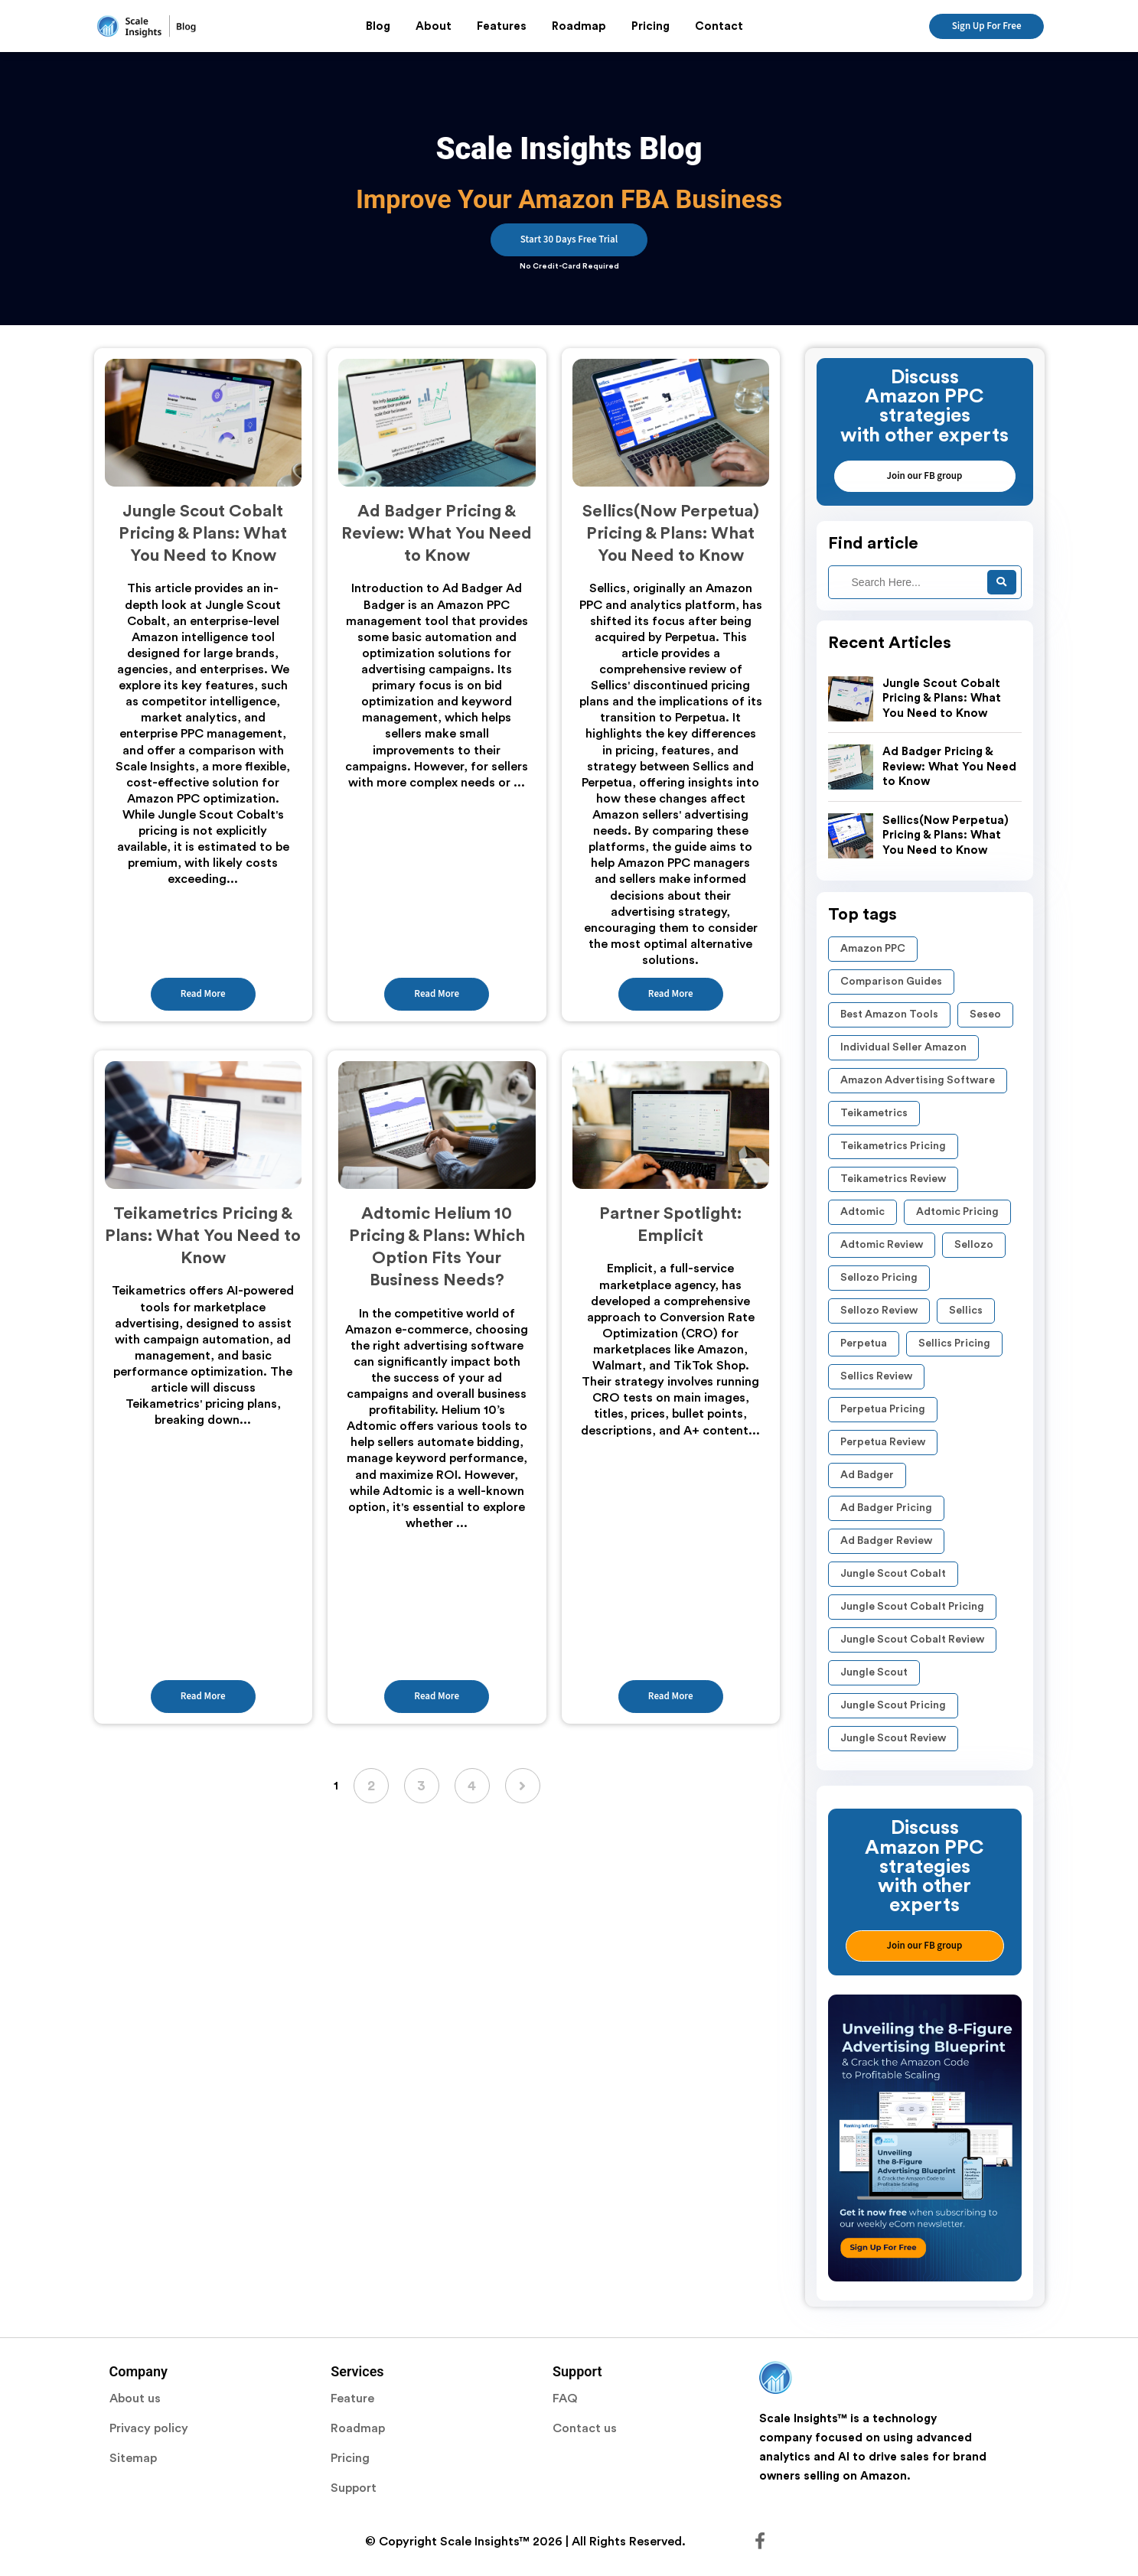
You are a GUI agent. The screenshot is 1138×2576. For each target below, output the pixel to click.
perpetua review (882, 1442)
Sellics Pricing (954, 1343)
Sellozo (973, 1244)
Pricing (650, 26)
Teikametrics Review (893, 1179)
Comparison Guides (891, 981)
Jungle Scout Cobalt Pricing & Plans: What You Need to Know (941, 698)
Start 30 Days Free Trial (569, 239)
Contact (719, 26)
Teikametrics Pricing (893, 1146)
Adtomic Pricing (957, 1212)
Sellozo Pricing (879, 1277)
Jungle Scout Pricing (893, 1705)
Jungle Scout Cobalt (893, 1573)
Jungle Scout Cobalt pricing (912, 1606)
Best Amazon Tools (889, 1014)
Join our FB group (925, 476)
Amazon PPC (872, 948)
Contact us (585, 2428)
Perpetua (863, 1343)
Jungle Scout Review (893, 1738)
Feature (352, 2398)
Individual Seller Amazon (903, 1047)
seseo (985, 1014)
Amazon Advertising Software (917, 1080)
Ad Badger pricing (886, 1508)
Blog (378, 26)
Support (354, 2488)
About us (135, 2398)
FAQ (565, 2398)
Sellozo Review (879, 1310)
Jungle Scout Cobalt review (912, 1639)
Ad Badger (867, 1475)
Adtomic (862, 1212)
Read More (203, 994)
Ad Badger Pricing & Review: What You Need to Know (949, 766)
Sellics (966, 1310)
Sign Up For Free (987, 26)
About (434, 26)
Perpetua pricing (882, 1409)
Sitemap (133, 2458)
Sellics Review (876, 1376)
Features (502, 26)
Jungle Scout (874, 1672)
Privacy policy (148, 2428)
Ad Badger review (886, 1541)
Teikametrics (874, 1113)
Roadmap (579, 26)
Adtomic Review (881, 1244)
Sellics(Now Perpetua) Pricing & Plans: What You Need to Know (945, 835)
